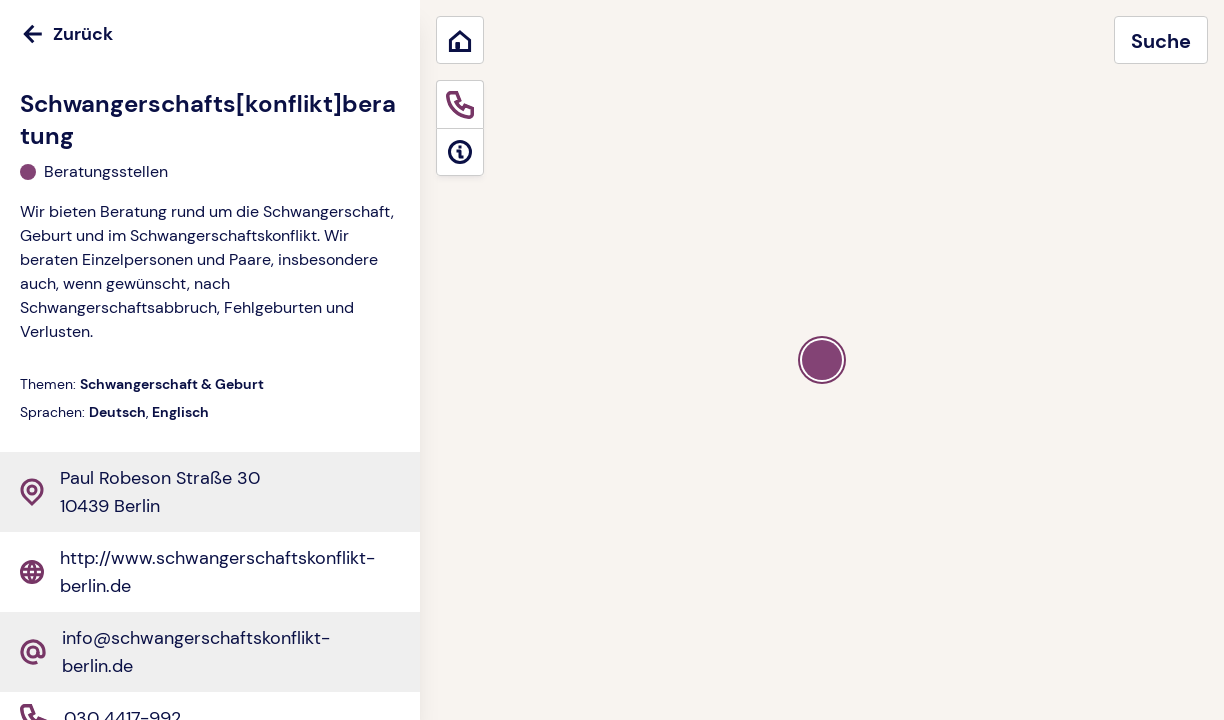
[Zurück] (210, 34)
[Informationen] (460, 152)
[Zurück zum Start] (460, 40)
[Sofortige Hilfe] (460, 104)
